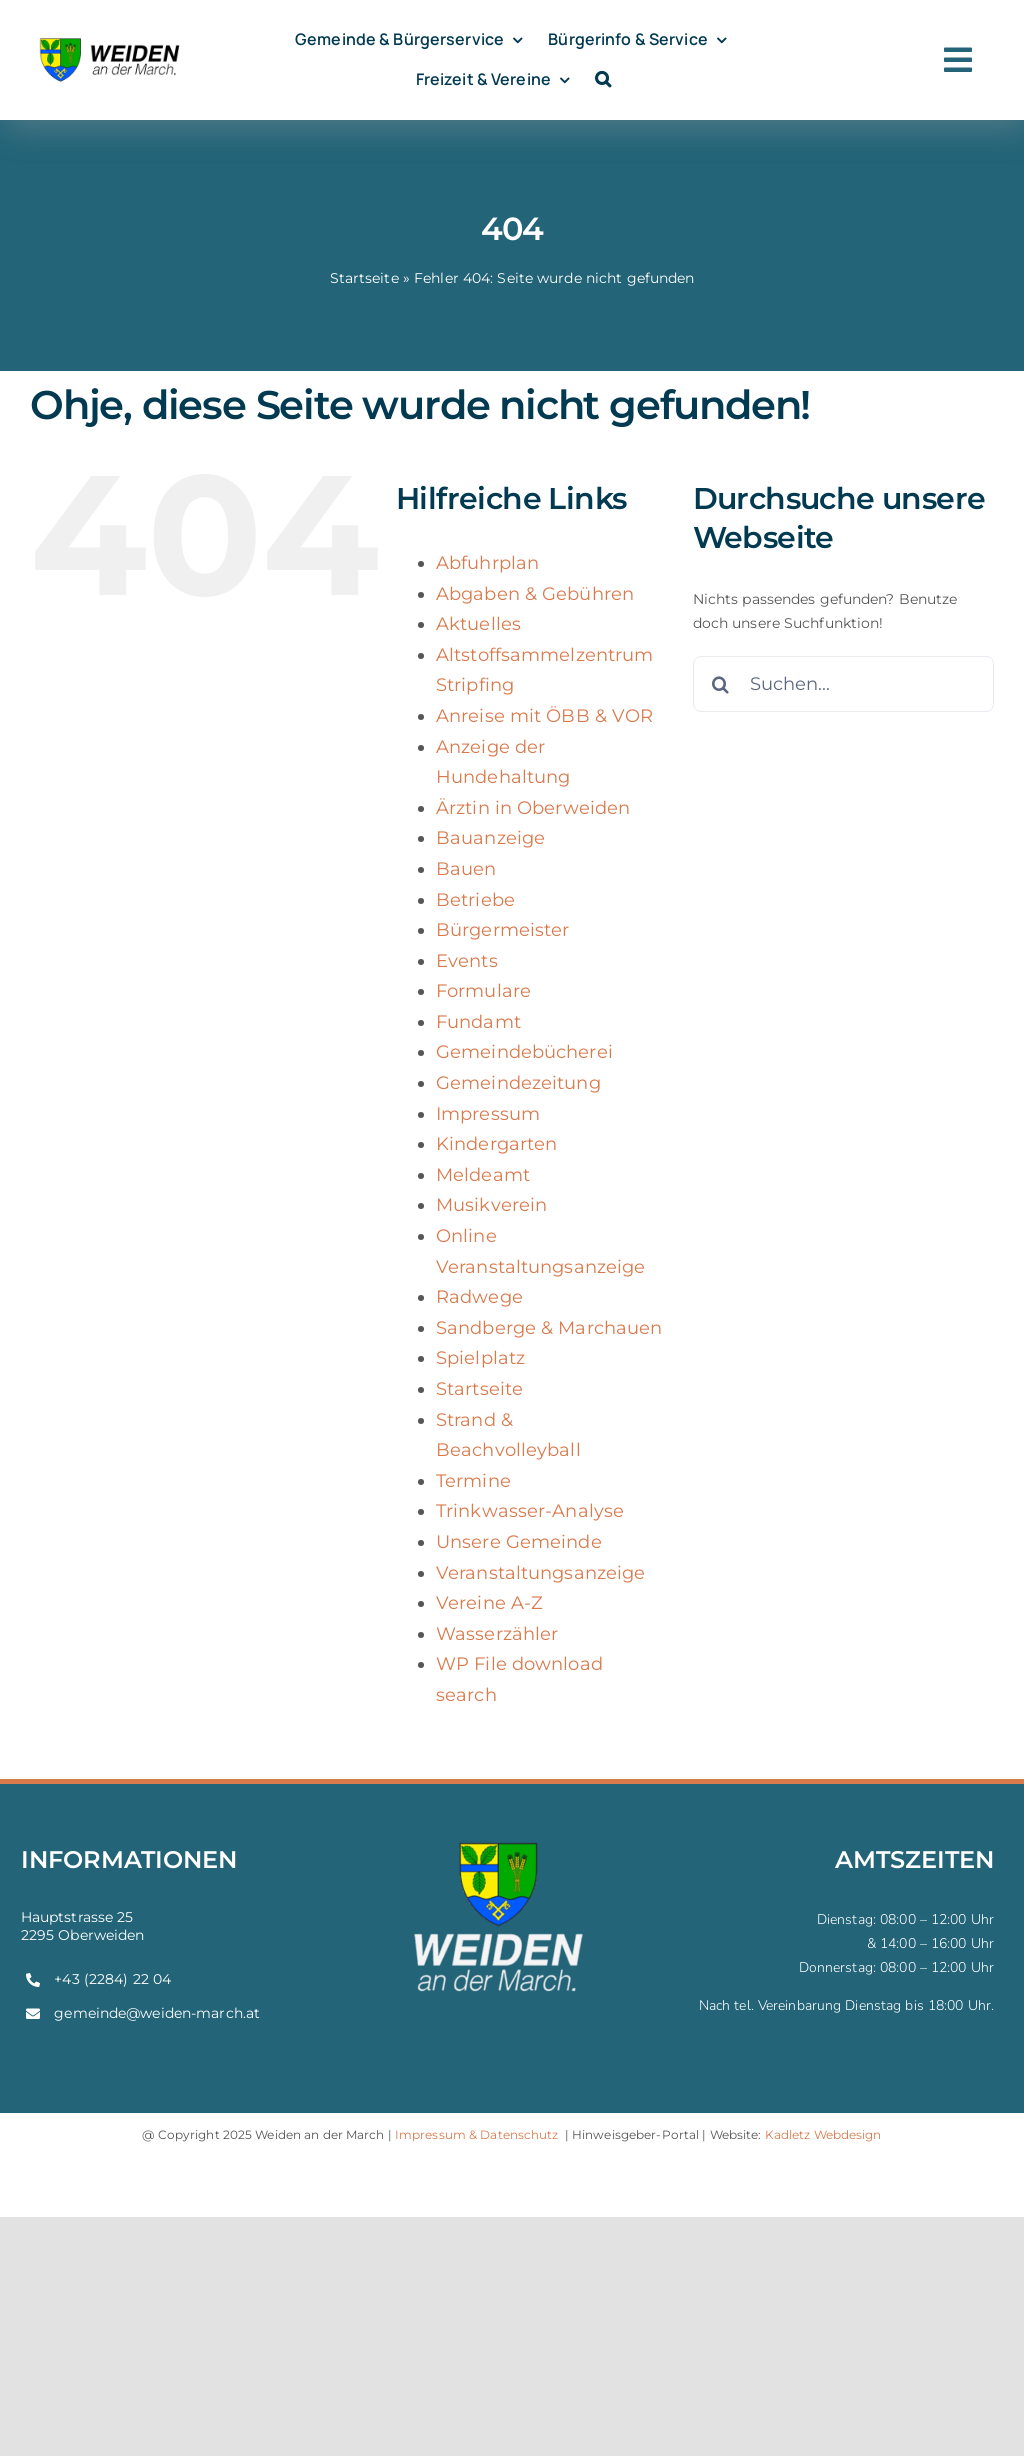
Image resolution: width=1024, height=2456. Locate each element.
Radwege (479, 1297)
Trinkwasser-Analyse (530, 1511)
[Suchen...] (843, 684)
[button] (603, 79)
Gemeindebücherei (524, 1052)
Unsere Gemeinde (519, 1542)
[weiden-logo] (111, 39)
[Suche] (721, 684)
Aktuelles (478, 624)
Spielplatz (480, 1358)
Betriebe (475, 900)
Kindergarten (496, 1144)
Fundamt (478, 1022)
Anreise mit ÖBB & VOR (544, 716)
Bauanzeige (490, 838)
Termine (473, 1481)
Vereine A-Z (489, 1603)
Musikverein (491, 1205)
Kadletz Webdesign (823, 2134)
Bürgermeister (503, 930)
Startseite (364, 278)
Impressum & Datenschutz (477, 2134)
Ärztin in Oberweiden (533, 808)
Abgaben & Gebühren (535, 594)
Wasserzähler (497, 1634)
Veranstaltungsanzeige (540, 1573)
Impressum (488, 1114)
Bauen (466, 869)
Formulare (483, 991)
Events (467, 961)
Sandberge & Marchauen (549, 1328)
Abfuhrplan (487, 563)
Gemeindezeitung (518, 1083)
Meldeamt (483, 1175)
